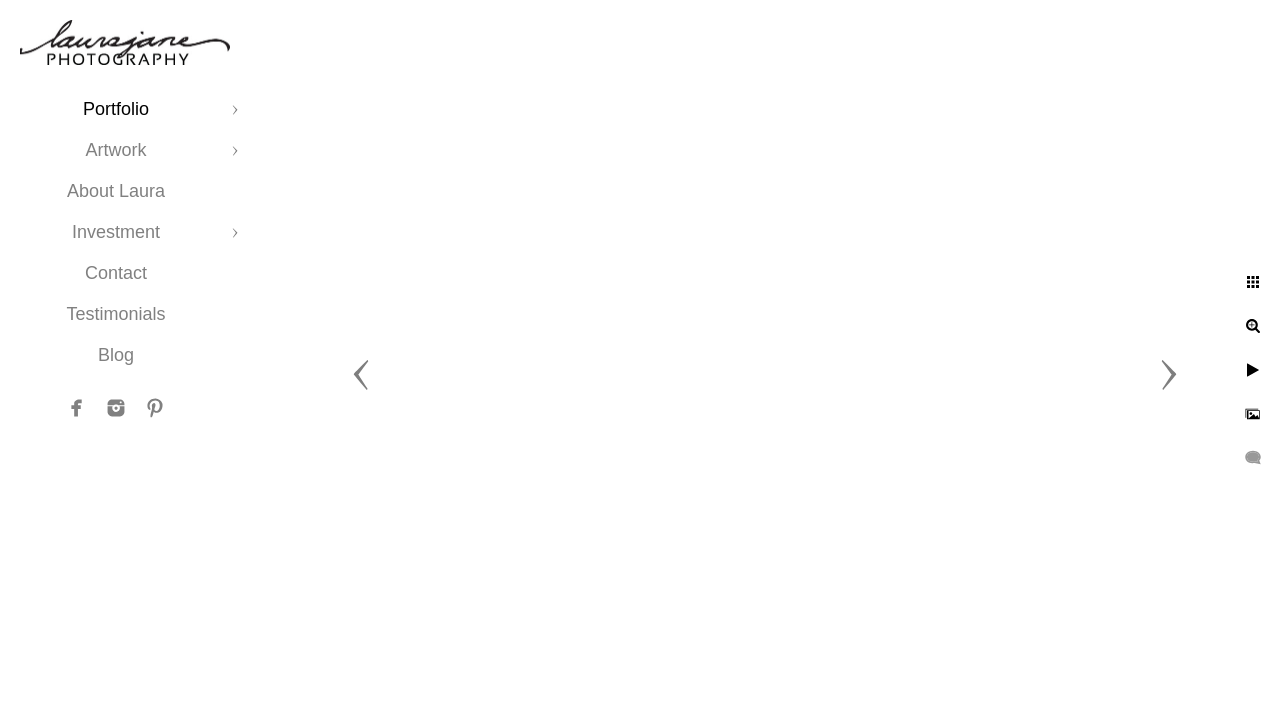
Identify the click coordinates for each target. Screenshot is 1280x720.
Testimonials (115, 314)
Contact (116, 273)
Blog (116, 355)
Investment (116, 232)
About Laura (116, 191)
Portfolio (116, 109)
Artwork (115, 150)
